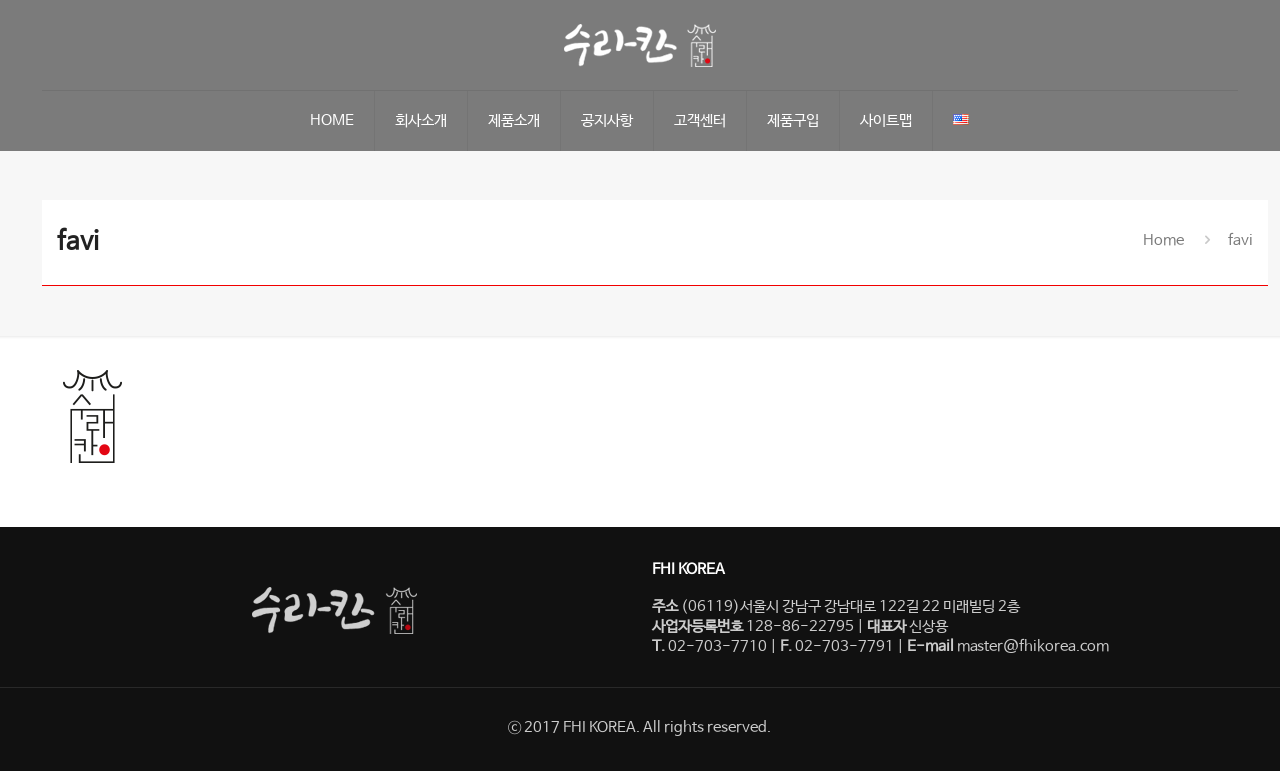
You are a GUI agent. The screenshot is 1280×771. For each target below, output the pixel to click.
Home (1163, 240)
